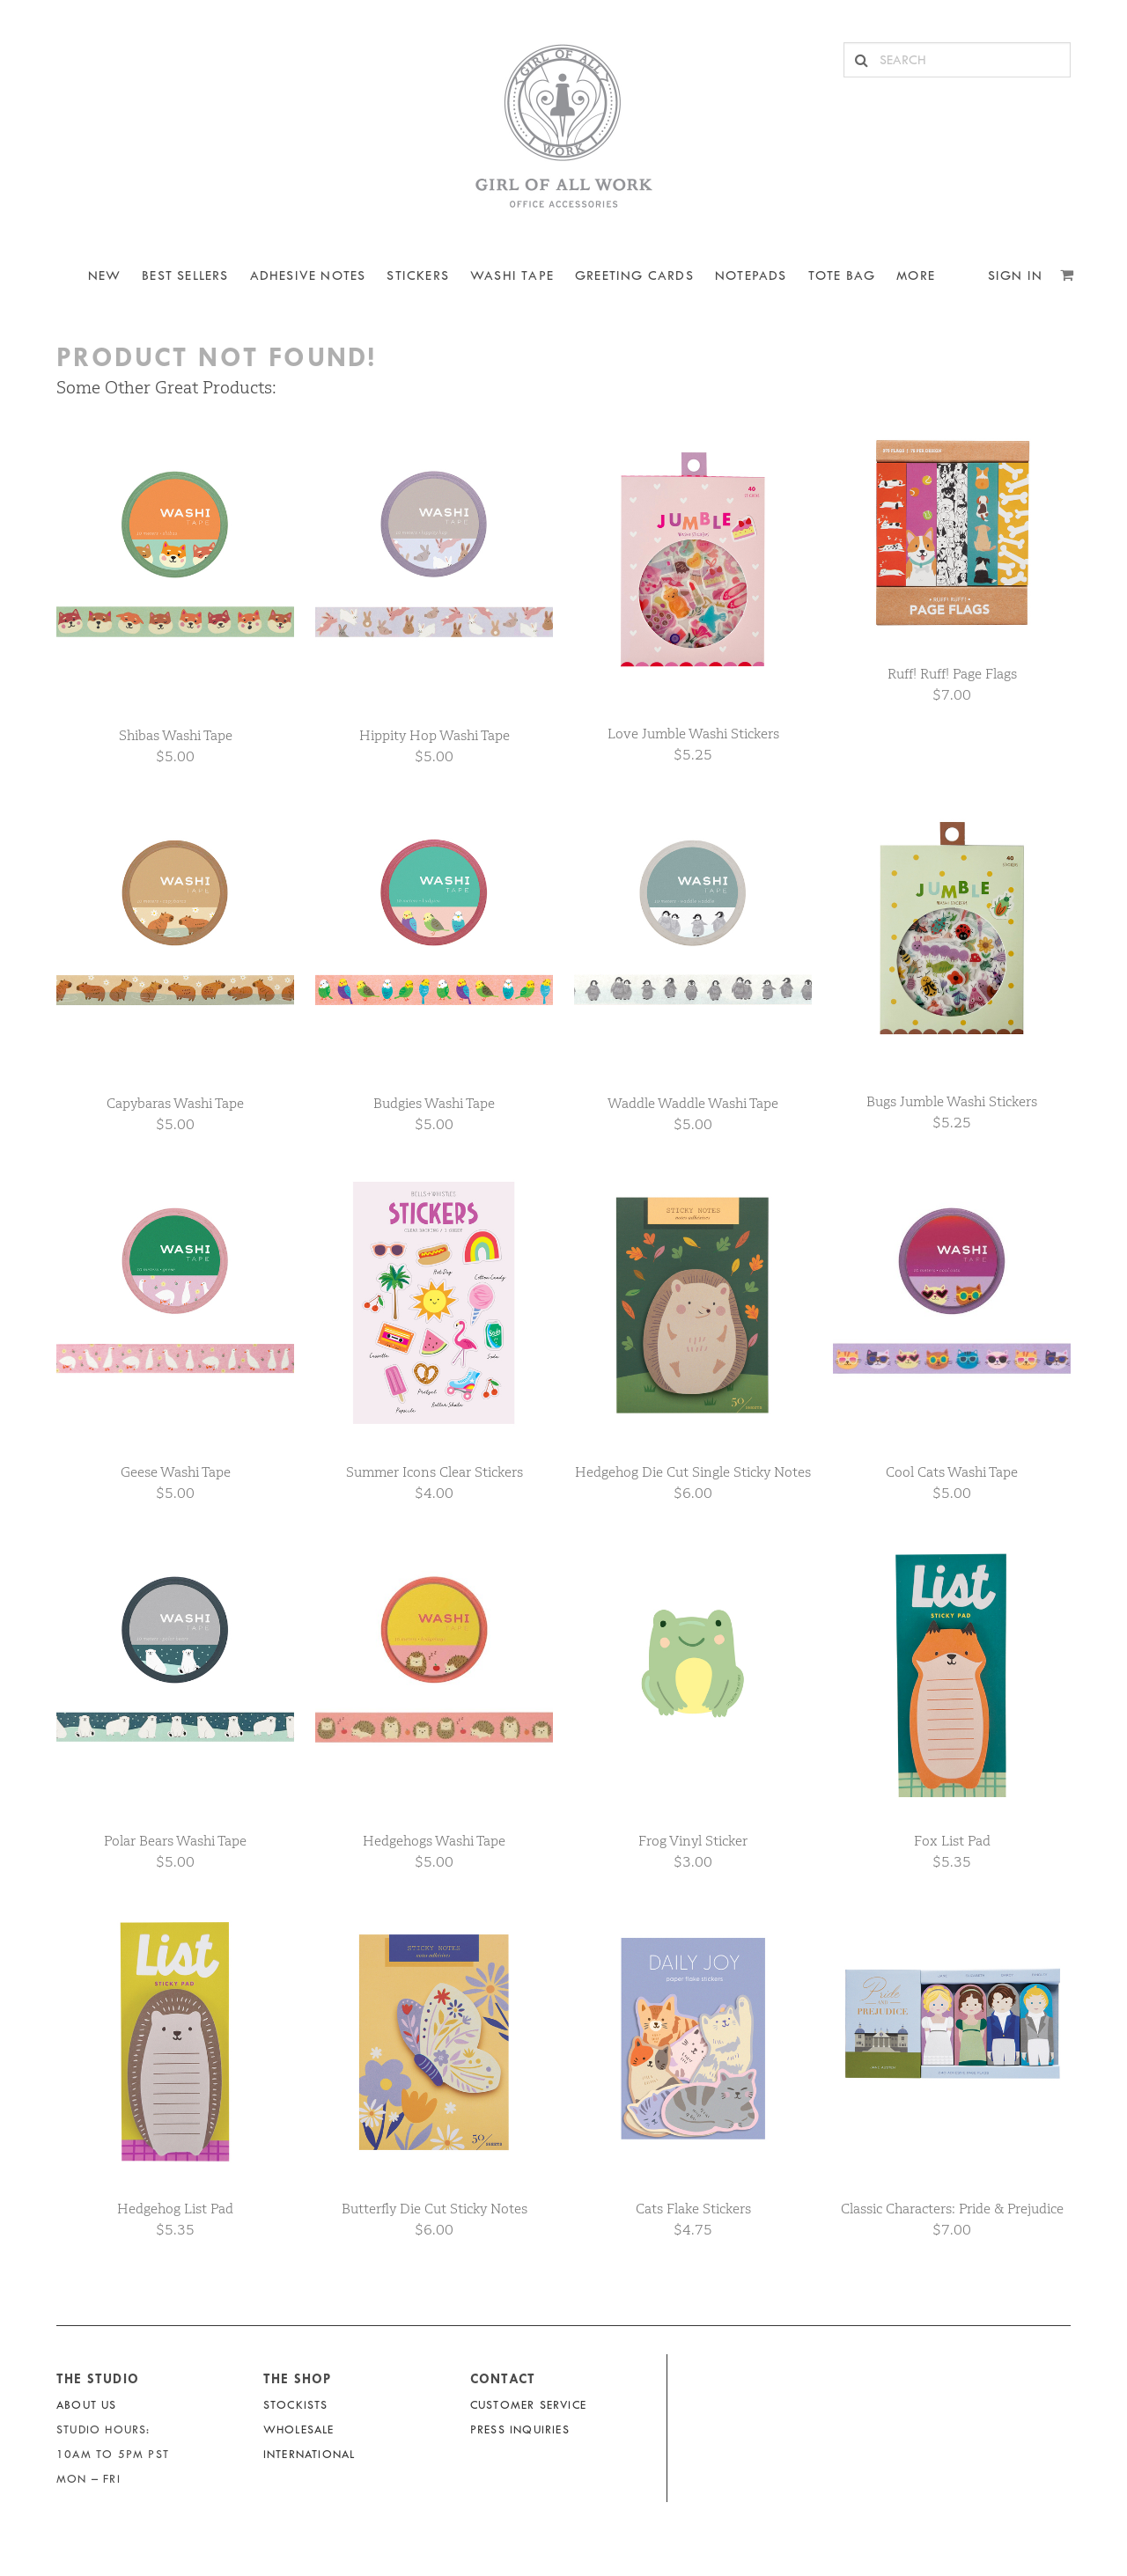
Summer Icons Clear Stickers (434, 1472)
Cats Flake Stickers (693, 2208)
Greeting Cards (634, 275)
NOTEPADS (751, 275)
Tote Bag (842, 275)
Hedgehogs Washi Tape (434, 1840)
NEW (105, 275)
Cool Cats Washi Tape (952, 1472)
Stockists (295, 2404)
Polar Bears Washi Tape (175, 1840)
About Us (86, 2404)
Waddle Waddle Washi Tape (693, 1103)
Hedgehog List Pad (175, 2208)
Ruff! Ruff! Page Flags (952, 673)
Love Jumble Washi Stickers (693, 733)
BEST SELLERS (185, 275)
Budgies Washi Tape (434, 1103)
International (309, 2454)
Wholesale (299, 2429)
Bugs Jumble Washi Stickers (951, 1101)
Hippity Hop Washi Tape (434, 735)
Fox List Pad (952, 1840)
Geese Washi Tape (176, 1472)
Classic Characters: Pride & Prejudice (952, 2208)
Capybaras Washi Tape (175, 1103)
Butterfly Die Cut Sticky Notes (434, 2208)
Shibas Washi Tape (175, 735)
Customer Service (528, 2404)
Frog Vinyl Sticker (693, 1840)
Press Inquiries (520, 2429)
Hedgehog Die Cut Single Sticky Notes (693, 1472)
